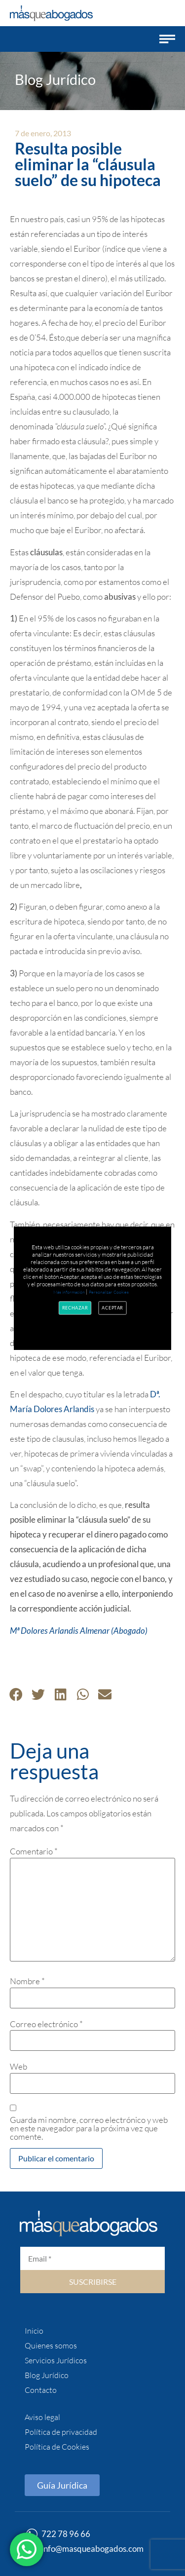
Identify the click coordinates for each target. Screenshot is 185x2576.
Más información (69, 1292)
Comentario (34, 1851)
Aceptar (113, 1307)
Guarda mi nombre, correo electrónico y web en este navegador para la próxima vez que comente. (89, 2128)
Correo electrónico (46, 2024)
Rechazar (75, 1307)
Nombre (27, 1981)
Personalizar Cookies (109, 1292)
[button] (167, 39)
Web (18, 2066)
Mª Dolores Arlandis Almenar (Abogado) (79, 1630)
